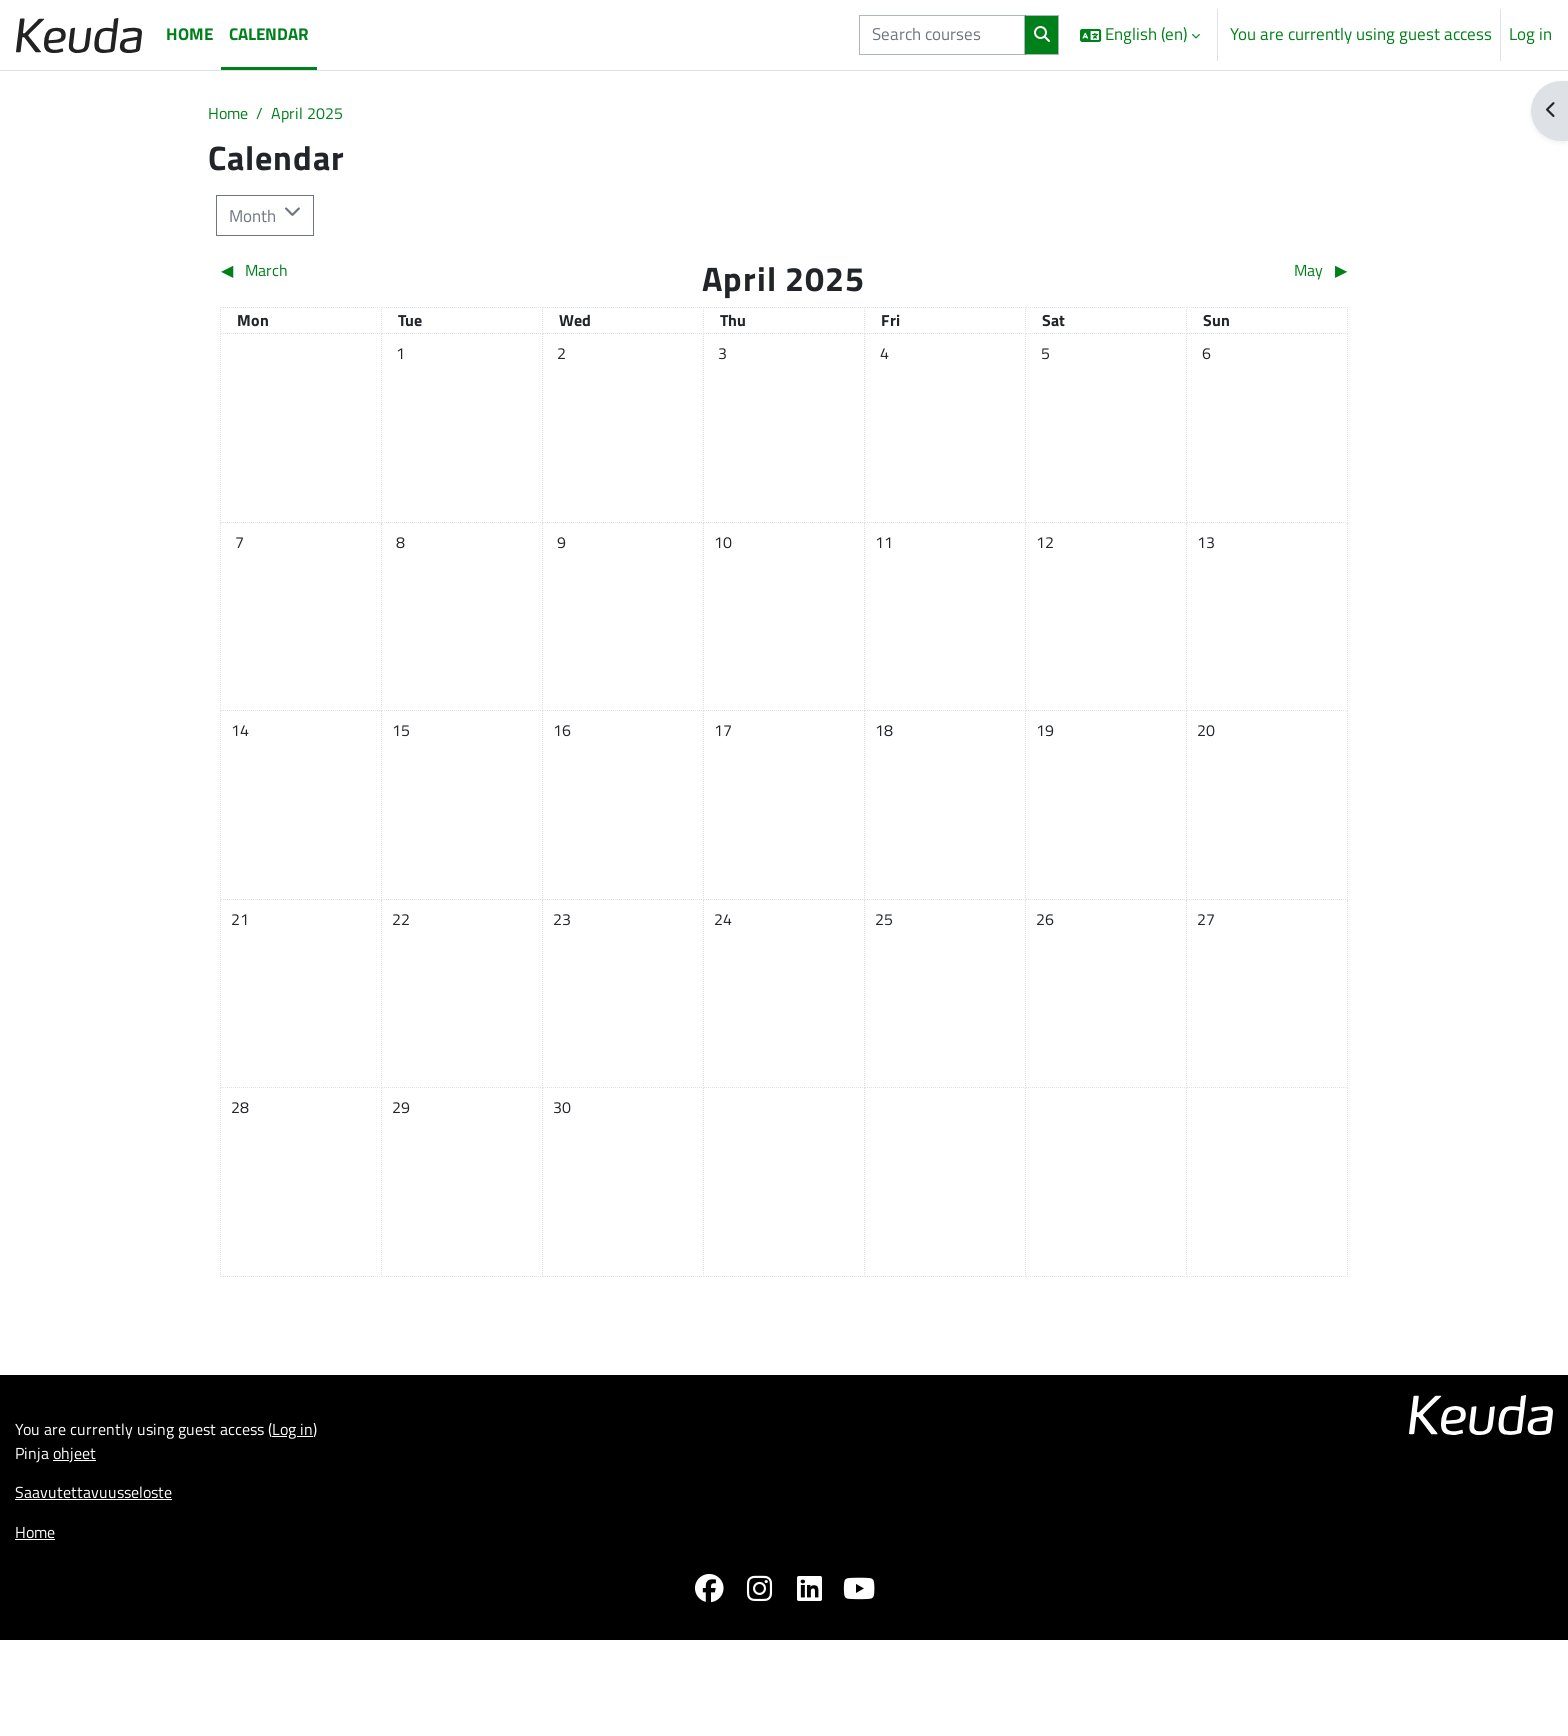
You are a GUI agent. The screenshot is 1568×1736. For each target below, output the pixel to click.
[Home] (79, 34)
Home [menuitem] (189, 34)
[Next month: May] (1207, 274)
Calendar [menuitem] (269, 34)
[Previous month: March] (361, 274)
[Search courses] (942, 35)
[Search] (1042, 35)
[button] (1140, 35)
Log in (1530, 34)
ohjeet (78, 1612)
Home (229, 114)
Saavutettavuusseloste (98, 1654)
